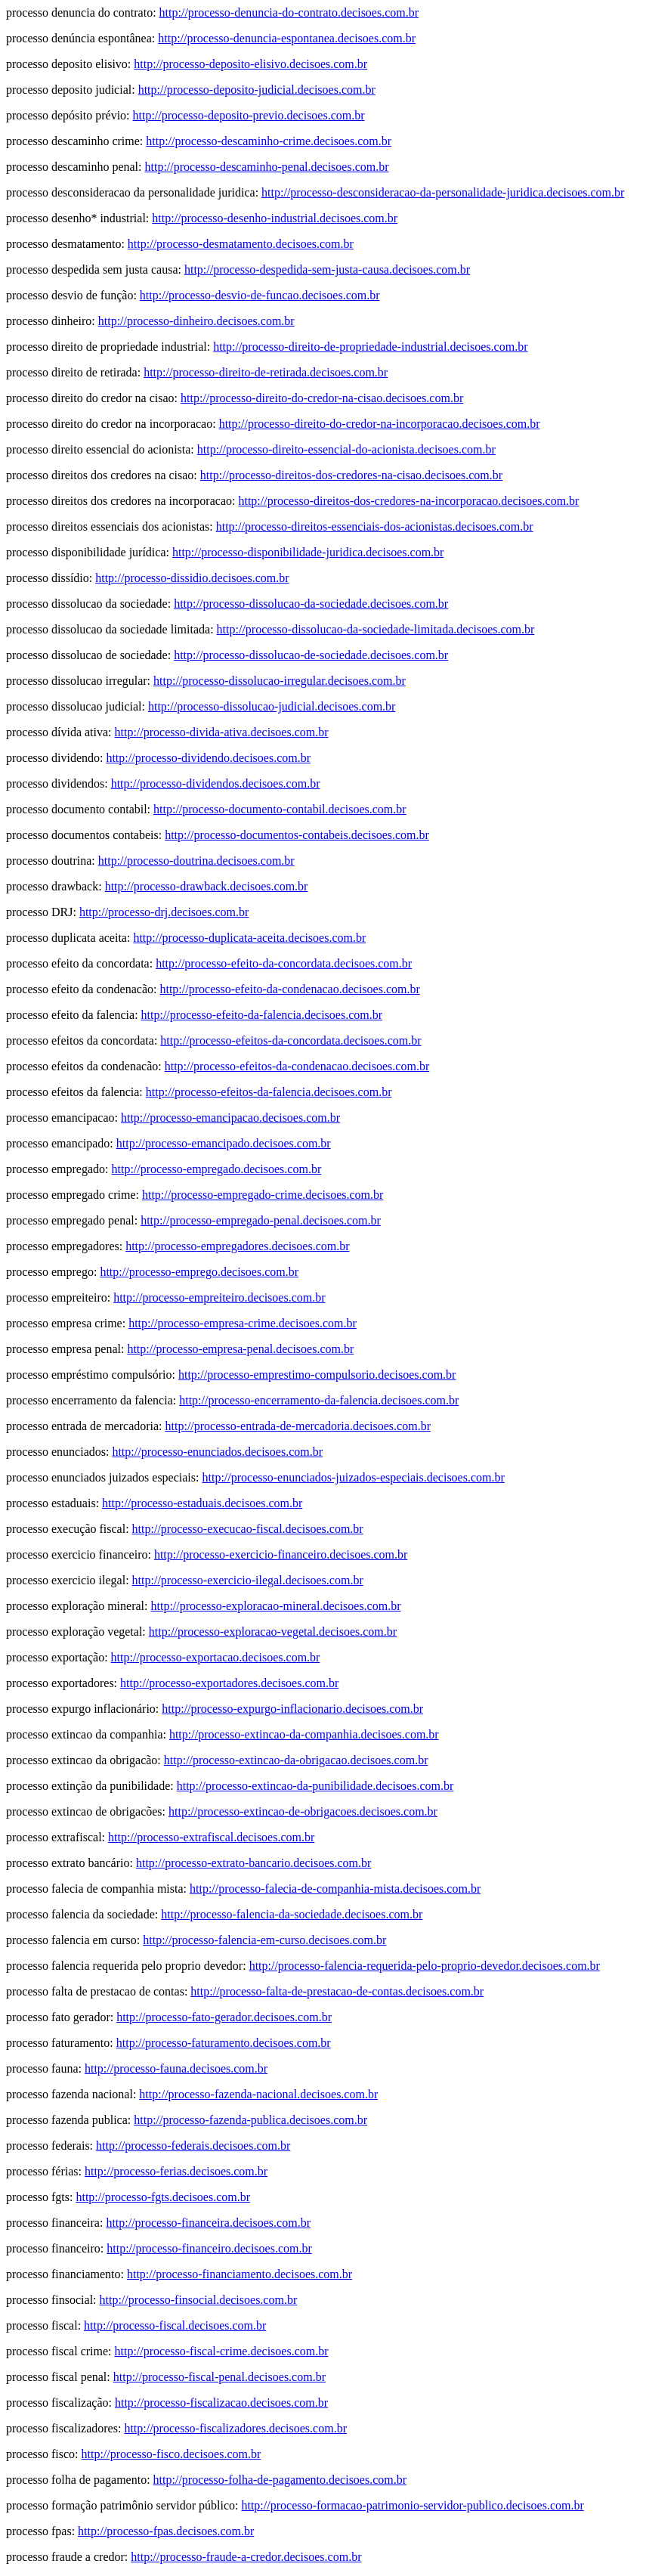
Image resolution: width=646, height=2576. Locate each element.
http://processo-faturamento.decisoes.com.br (223, 2042)
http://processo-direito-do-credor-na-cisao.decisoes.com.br (322, 398)
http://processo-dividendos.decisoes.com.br (215, 783)
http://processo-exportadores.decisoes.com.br (229, 1683)
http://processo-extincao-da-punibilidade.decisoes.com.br (315, 1785)
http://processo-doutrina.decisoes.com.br (196, 860)
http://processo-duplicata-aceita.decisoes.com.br (249, 937)
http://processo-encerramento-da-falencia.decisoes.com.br (319, 1400)
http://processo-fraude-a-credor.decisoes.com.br (246, 2556)
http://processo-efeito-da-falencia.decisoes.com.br (261, 1014)
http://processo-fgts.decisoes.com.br (163, 2197)
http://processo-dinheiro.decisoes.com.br (196, 320)
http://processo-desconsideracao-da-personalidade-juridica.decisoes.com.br (442, 192)
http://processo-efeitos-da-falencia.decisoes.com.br (269, 1091)
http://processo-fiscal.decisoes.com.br (175, 2325)
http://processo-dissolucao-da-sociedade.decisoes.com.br (311, 603)
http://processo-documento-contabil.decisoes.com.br (279, 809)
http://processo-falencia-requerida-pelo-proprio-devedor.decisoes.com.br (424, 1965)
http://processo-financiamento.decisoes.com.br (239, 2274)
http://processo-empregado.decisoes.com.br (217, 1169)
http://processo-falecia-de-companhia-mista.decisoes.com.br (335, 1888)
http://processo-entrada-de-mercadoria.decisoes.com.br (298, 1426)
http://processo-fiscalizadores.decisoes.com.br (235, 2428)
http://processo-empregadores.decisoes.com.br (237, 1246)
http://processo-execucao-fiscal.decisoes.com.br (247, 1528)
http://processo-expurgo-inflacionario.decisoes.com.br (292, 1708)
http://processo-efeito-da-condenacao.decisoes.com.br (289, 989)
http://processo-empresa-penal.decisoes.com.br (240, 1348)
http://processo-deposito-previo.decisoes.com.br (249, 115)
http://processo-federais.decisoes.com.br (193, 2145)
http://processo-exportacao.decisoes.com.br (215, 1657)
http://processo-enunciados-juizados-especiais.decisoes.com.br (353, 1477)
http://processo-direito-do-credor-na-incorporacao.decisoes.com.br (379, 423)
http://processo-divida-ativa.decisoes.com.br (222, 732)
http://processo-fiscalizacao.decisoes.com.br (221, 2402)
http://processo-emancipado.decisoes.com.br (223, 1143)
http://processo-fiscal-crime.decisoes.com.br (222, 2351)
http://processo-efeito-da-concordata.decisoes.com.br (284, 963)
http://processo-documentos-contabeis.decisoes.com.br (297, 834)
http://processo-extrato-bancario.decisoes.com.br (253, 1862)
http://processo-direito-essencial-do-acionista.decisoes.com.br (346, 449)
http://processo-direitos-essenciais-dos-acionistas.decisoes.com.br (374, 526)
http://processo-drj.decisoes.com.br (164, 912)
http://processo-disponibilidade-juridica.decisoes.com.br (308, 552)
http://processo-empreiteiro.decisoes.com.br (219, 1297)
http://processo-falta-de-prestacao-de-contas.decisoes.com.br (337, 1991)
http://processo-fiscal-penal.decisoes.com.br (219, 2376)
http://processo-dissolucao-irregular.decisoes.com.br (279, 680)
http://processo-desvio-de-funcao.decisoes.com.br (260, 295)
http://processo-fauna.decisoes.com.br (176, 2068)
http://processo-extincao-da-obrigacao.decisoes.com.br (296, 1760)
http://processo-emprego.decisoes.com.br (199, 1271)
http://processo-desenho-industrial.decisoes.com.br (274, 218)
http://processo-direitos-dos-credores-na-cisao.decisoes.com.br (351, 475)
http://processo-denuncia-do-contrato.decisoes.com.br (289, 12)
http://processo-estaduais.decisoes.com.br (202, 1503)
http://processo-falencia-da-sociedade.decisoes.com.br (291, 1914)
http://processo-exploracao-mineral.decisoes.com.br (275, 1605)
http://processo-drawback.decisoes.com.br (206, 886)
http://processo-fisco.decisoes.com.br (171, 2454)
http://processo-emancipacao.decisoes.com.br (230, 1117)
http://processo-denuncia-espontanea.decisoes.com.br (287, 38)
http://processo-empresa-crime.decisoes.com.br (242, 1323)
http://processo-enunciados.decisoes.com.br (217, 1451)
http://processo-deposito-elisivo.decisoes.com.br (250, 63)
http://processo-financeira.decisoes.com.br (208, 2222)
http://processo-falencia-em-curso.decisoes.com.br (264, 1940)
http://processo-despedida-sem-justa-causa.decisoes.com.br (327, 269)
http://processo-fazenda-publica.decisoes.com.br (250, 2119)
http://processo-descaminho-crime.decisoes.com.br (268, 141)
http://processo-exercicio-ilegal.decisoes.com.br (247, 1580)
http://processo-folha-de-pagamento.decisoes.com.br (279, 2479)
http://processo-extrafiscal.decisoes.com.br (211, 1837)
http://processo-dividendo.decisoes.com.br (208, 757)
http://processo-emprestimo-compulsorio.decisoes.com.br (317, 1374)
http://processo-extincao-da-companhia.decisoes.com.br (304, 1734)
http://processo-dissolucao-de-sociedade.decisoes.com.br (311, 655)
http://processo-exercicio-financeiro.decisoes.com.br (280, 1554)
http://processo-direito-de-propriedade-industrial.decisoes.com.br (370, 346)
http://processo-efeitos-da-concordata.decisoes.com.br (290, 1040)
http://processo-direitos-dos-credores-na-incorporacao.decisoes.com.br (408, 500)
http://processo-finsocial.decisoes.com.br (199, 2299)
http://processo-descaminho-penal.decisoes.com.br (267, 166)
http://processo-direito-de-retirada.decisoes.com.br (266, 372)
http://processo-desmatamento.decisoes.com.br (241, 243)
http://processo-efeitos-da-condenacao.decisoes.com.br (297, 1066)
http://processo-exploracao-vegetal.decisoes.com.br (273, 1631)
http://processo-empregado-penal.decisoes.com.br (261, 1220)
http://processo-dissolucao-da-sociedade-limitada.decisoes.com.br (376, 629)
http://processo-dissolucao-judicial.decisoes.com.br (271, 706)
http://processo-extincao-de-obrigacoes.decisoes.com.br (302, 1811)
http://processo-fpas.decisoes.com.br (166, 2531)
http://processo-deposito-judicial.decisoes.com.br (257, 89)
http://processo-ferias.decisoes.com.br (176, 2171)
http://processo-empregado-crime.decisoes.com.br (262, 1194)
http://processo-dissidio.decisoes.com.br (192, 577)
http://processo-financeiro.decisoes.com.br (209, 2248)
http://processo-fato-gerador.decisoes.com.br (224, 2017)
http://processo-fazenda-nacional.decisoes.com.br (258, 2094)
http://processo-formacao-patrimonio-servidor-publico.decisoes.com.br (412, 2505)
